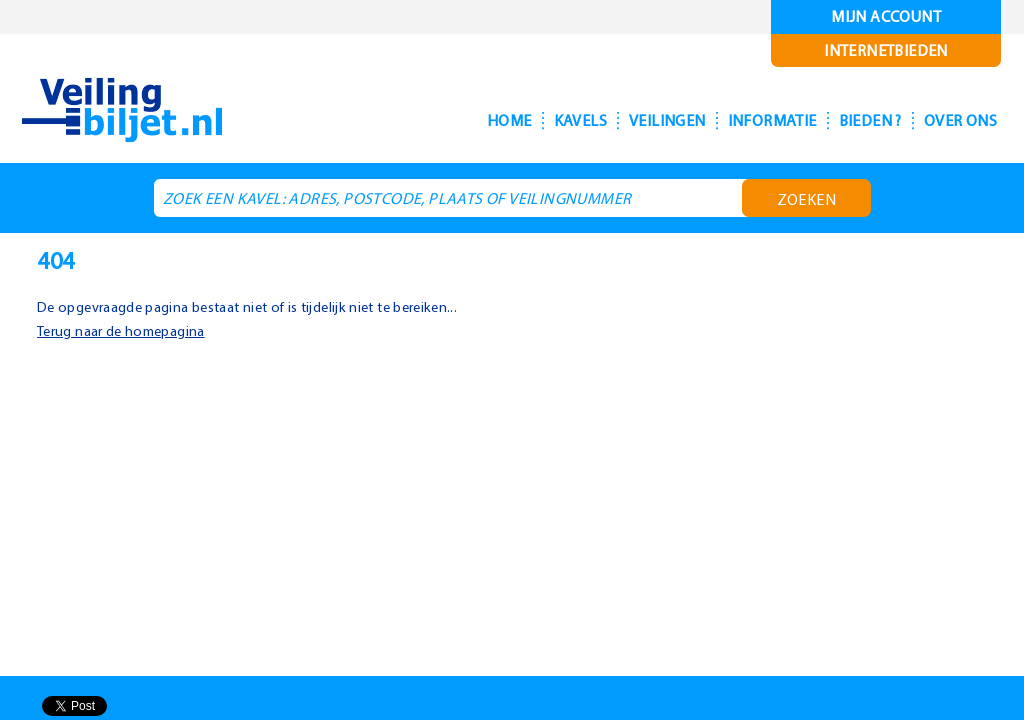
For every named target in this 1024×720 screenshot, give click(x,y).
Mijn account (886, 16)
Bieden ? (848, 120)
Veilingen (618, 120)
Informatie (736, 120)
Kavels (518, 120)
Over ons (953, 120)
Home (439, 120)
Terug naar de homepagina (127, 330)
